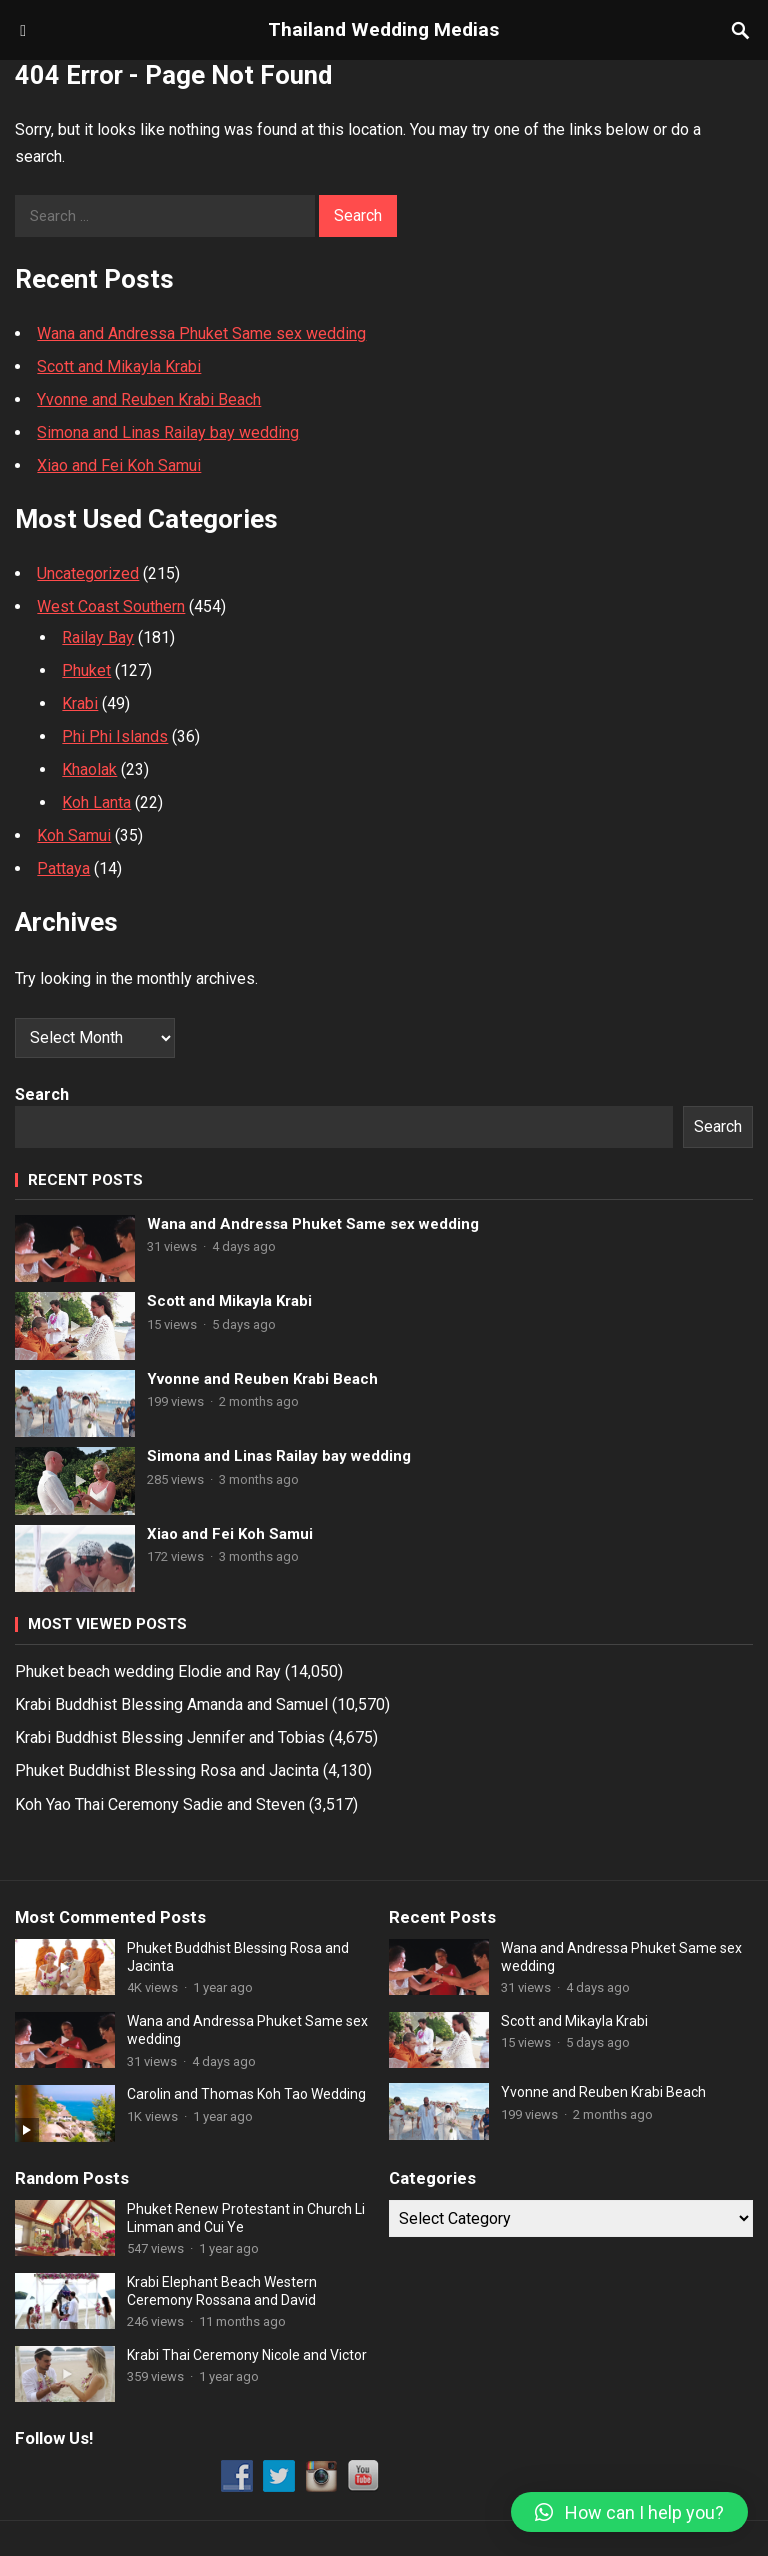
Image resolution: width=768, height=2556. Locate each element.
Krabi (80, 703)
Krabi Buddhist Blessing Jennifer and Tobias (170, 1737)
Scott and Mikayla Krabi (119, 366)
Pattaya (63, 868)
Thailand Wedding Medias (383, 29)
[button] (629, 2512)
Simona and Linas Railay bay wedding (168, 432)
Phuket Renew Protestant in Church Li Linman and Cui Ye (246, 2218)
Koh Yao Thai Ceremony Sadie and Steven (160, 1804)
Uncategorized (88, 573)
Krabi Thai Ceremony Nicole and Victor (247, 2355)
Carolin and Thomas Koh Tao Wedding (246, 2094)
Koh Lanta (96, 802)
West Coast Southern (111, 606)
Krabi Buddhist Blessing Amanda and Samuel (171, 1704)
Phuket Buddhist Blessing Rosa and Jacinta (167, 1770)
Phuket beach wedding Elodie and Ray (148, 1671)
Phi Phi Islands (115, 736)
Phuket (86, 670)
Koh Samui (74, 835)
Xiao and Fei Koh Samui (119, 465)
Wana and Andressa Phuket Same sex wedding (201, 333)
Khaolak (89, 769)
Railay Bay (98, 637)
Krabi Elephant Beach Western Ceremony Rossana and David (222, 2291)
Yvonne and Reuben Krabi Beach (149, 399)
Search (42, 1094)
